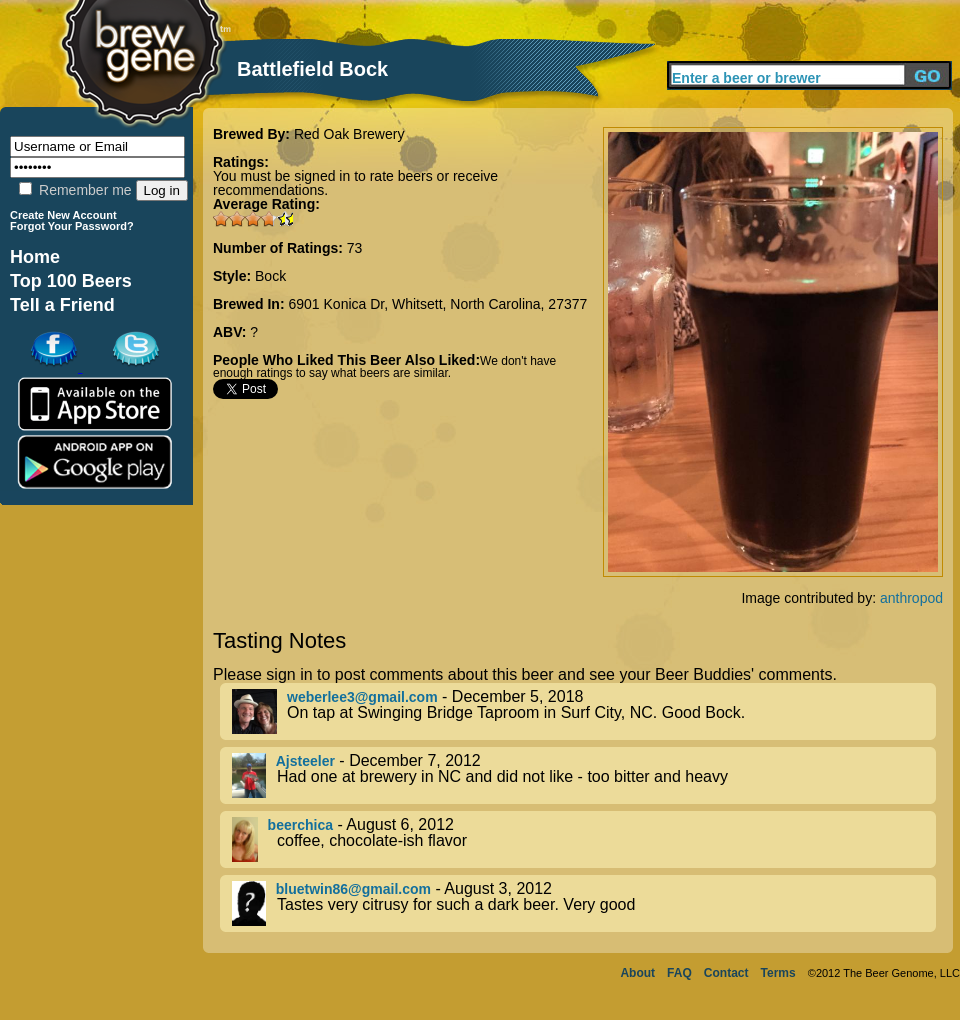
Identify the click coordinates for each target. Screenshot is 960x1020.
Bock (270, 276)
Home (35, 257)
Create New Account (63, 215)
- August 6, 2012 (584, 839)
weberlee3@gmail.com (362, 697)
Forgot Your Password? (72, 226)
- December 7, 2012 (584, 775)
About (637, 973)
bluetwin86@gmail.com (353, 889)
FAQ (679, 973)
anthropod (911, 598)
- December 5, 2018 (584, 711)
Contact (726, 973)
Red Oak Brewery (349, 134)
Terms (778, 973)
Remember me (75, 190)
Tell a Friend (62, 305)
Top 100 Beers (71, 281)
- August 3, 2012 (584, 903)
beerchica (300, 825)
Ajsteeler (305, 761)
